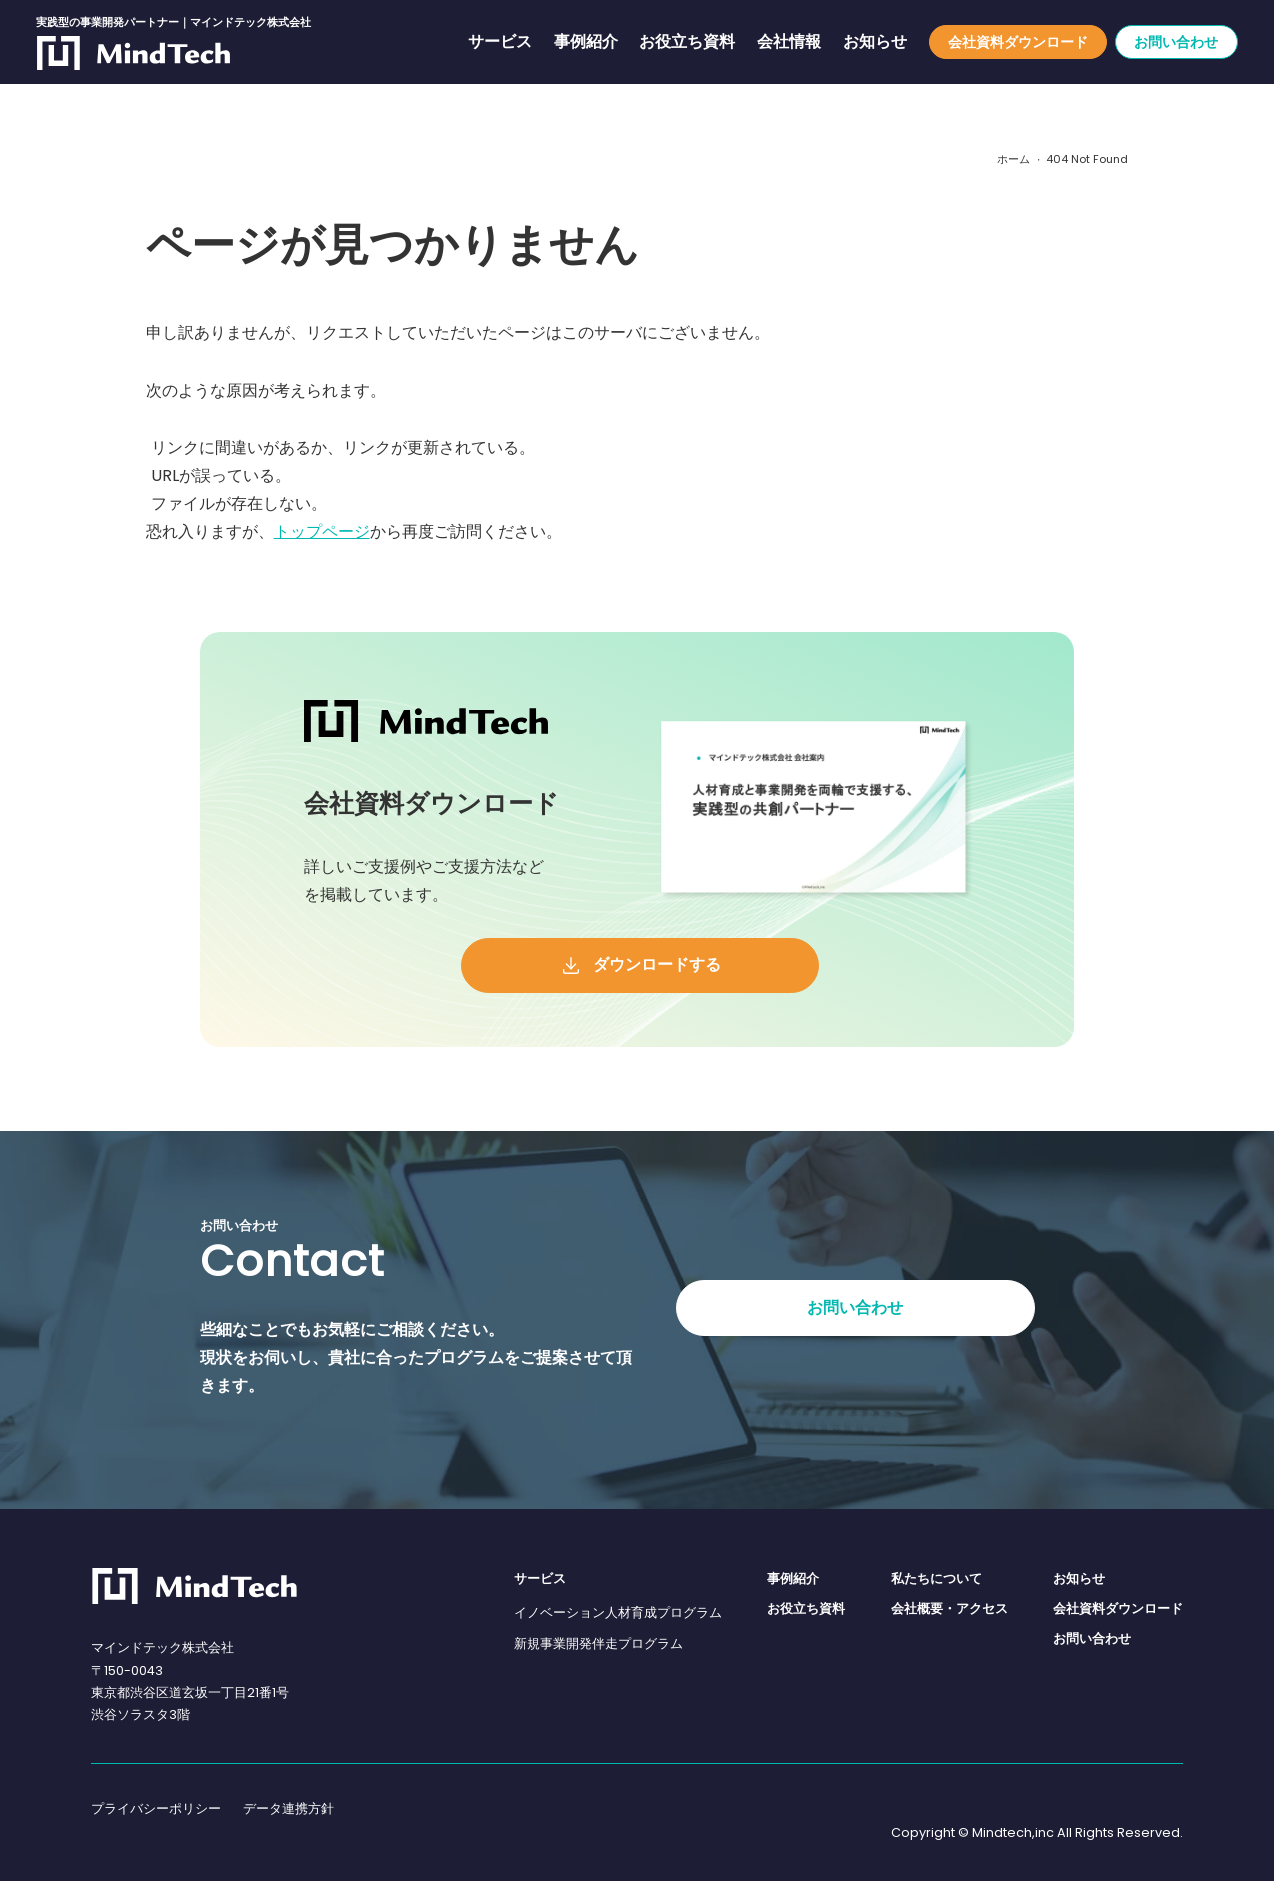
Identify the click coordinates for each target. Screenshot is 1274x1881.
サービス (500, 42)
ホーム (1013, 159)
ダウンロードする (657, 964)
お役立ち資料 (687, 42)
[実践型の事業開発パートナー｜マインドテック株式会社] (133, 52)
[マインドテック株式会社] (194, 1586)
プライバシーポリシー (156, 1808)
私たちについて (936, 1578)
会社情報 (789, 42)
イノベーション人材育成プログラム (618, 1612)
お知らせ (875, 42)
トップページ (322, 531)
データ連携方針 (288, 1808)
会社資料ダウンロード (1018, 42)
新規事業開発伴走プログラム (598, 1643)
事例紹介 (586, 42)
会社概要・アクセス (949, 1608)
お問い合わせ (1176, 42)
